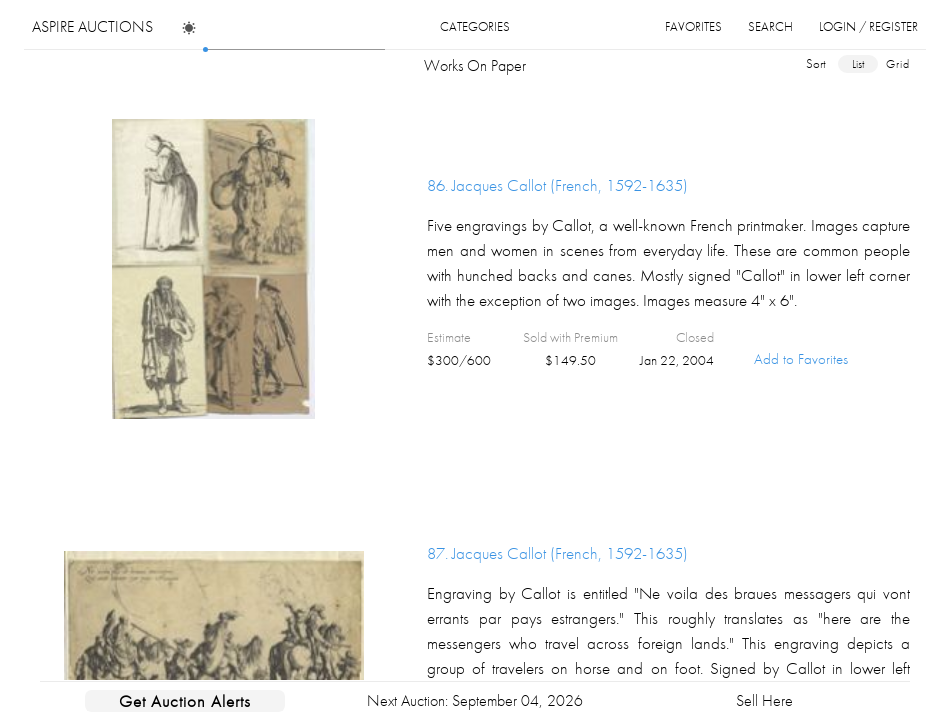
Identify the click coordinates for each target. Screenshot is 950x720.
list (858, 64)
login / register (868, 26)
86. (557, 185)
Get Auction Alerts (185, 701)
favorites (693, 26)
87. (557, 553)
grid (898, 64)
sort (816, 63)
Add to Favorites (801, 359)
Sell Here (764, 700)
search (770, 26)
